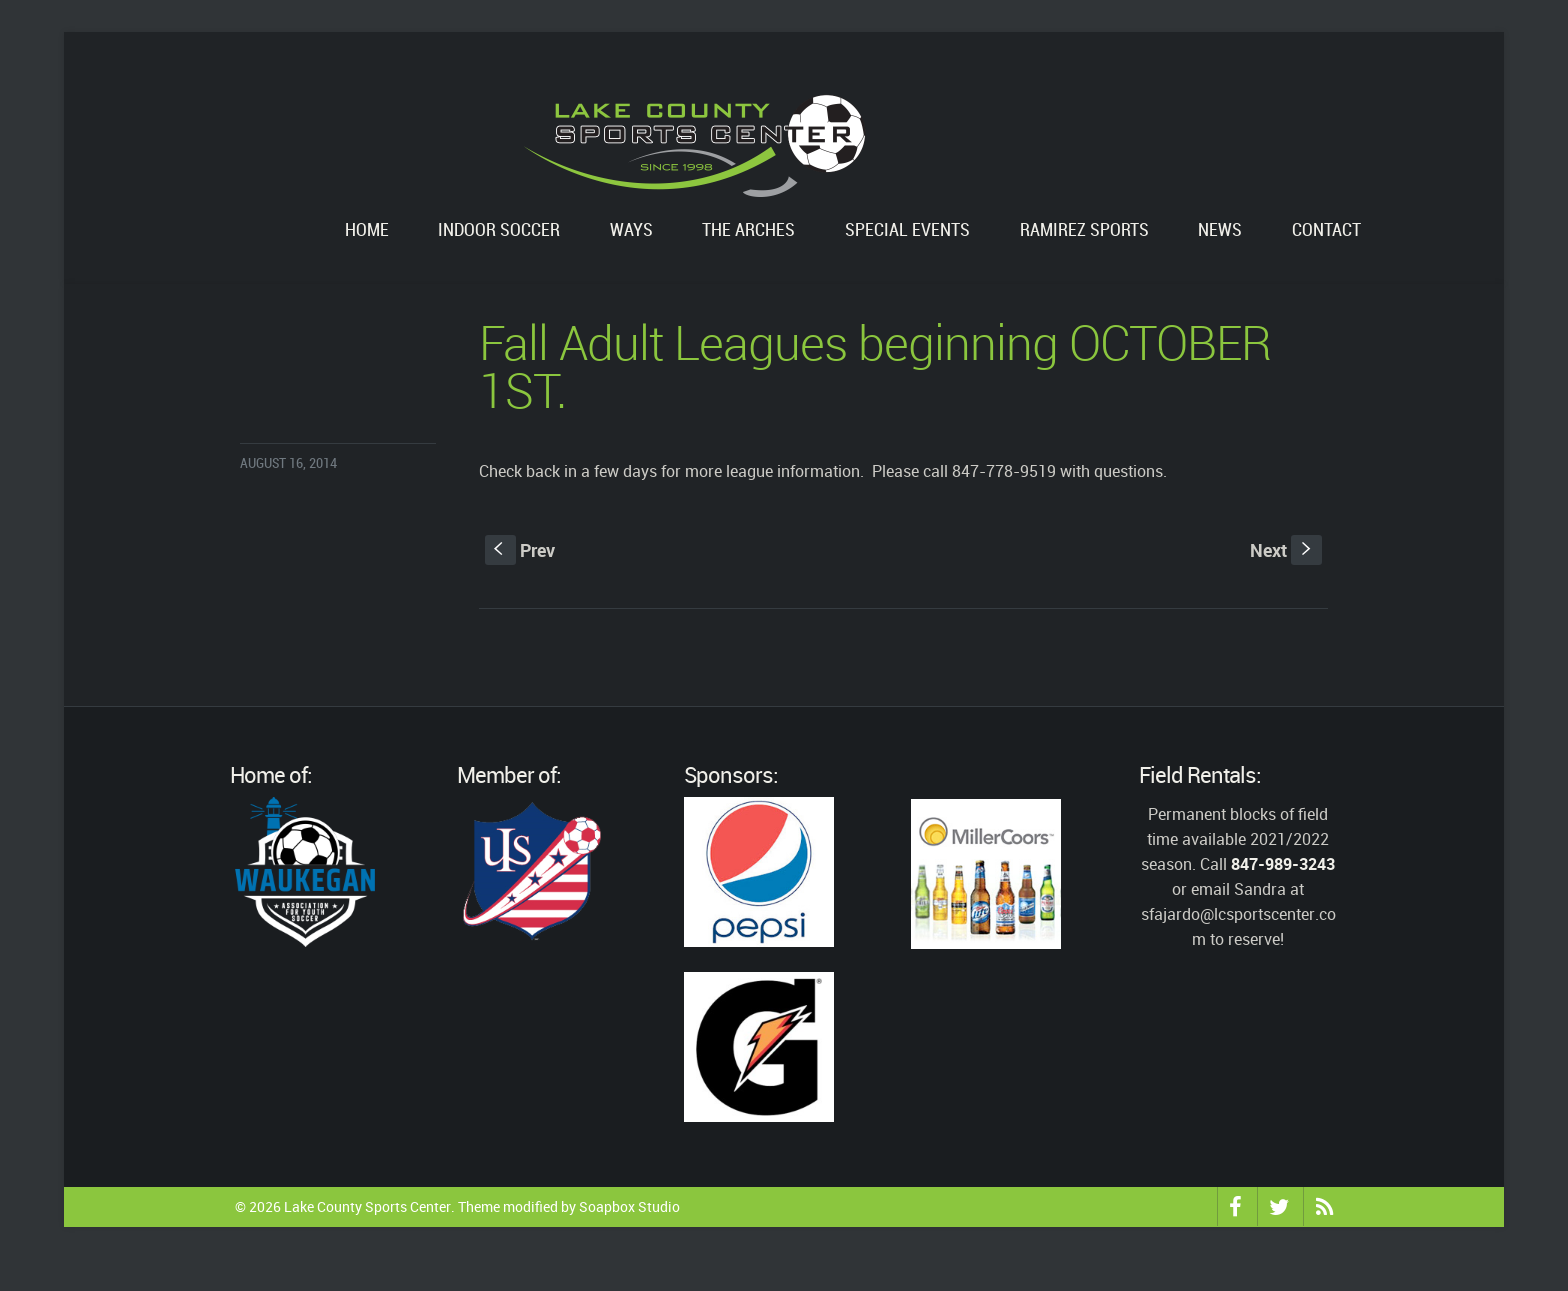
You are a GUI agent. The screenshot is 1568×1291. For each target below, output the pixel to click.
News (1220, 230)
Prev (520, 550)
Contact (1326, 230)
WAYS (631, 230)
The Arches (748, 230)
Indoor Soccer (499, 230)
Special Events (907, 230)
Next (1286, 550)
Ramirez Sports (1084, 230)
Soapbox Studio (629, 1206)
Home (367, 230)
